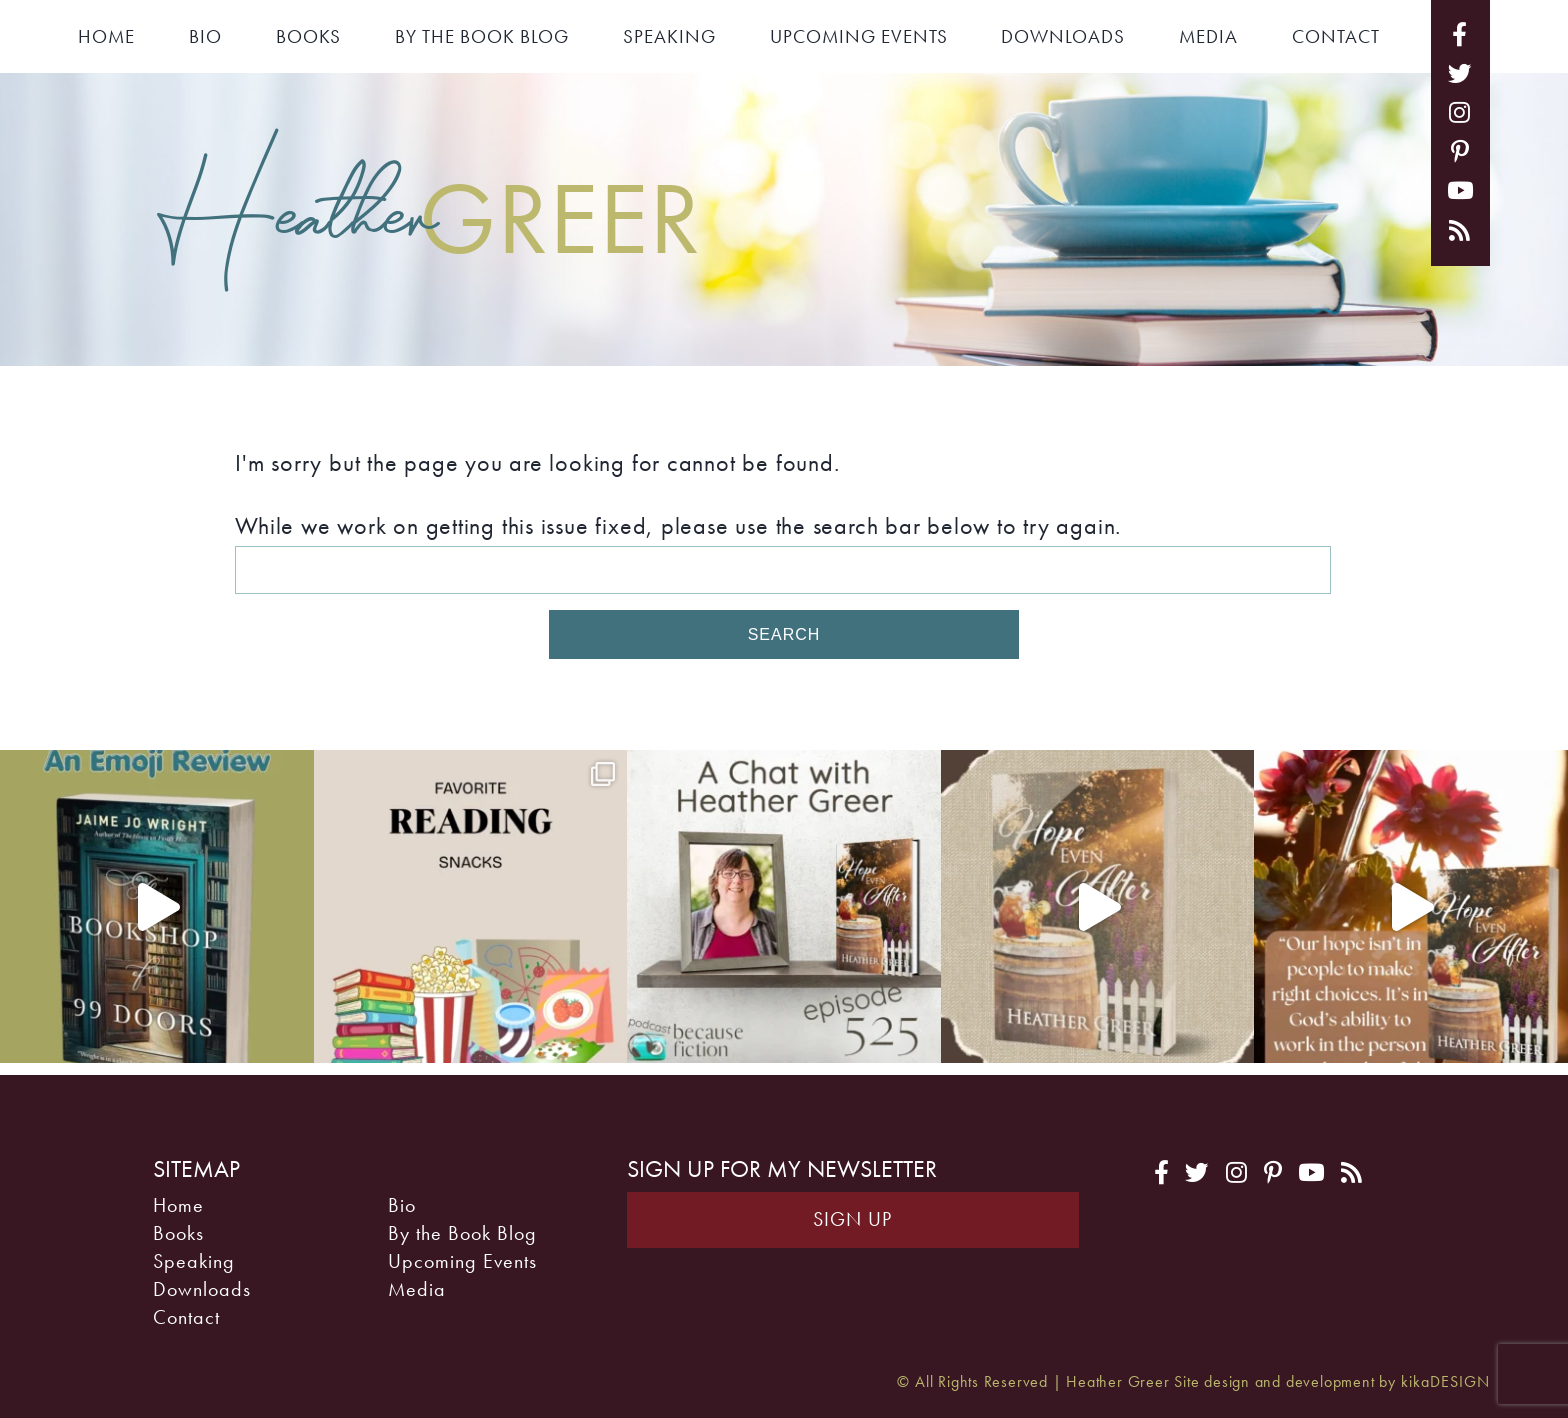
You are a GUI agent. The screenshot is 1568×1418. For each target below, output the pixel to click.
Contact (1336, 37)
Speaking (669, 37)
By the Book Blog (482, 37)
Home (106, 37)
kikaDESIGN (1445, 1382)
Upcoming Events (859, 37)
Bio (205, 37)
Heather (429, 214)
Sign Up (852, 1219)
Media (1208, 37)
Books (308, 37)
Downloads (1063, 37)
